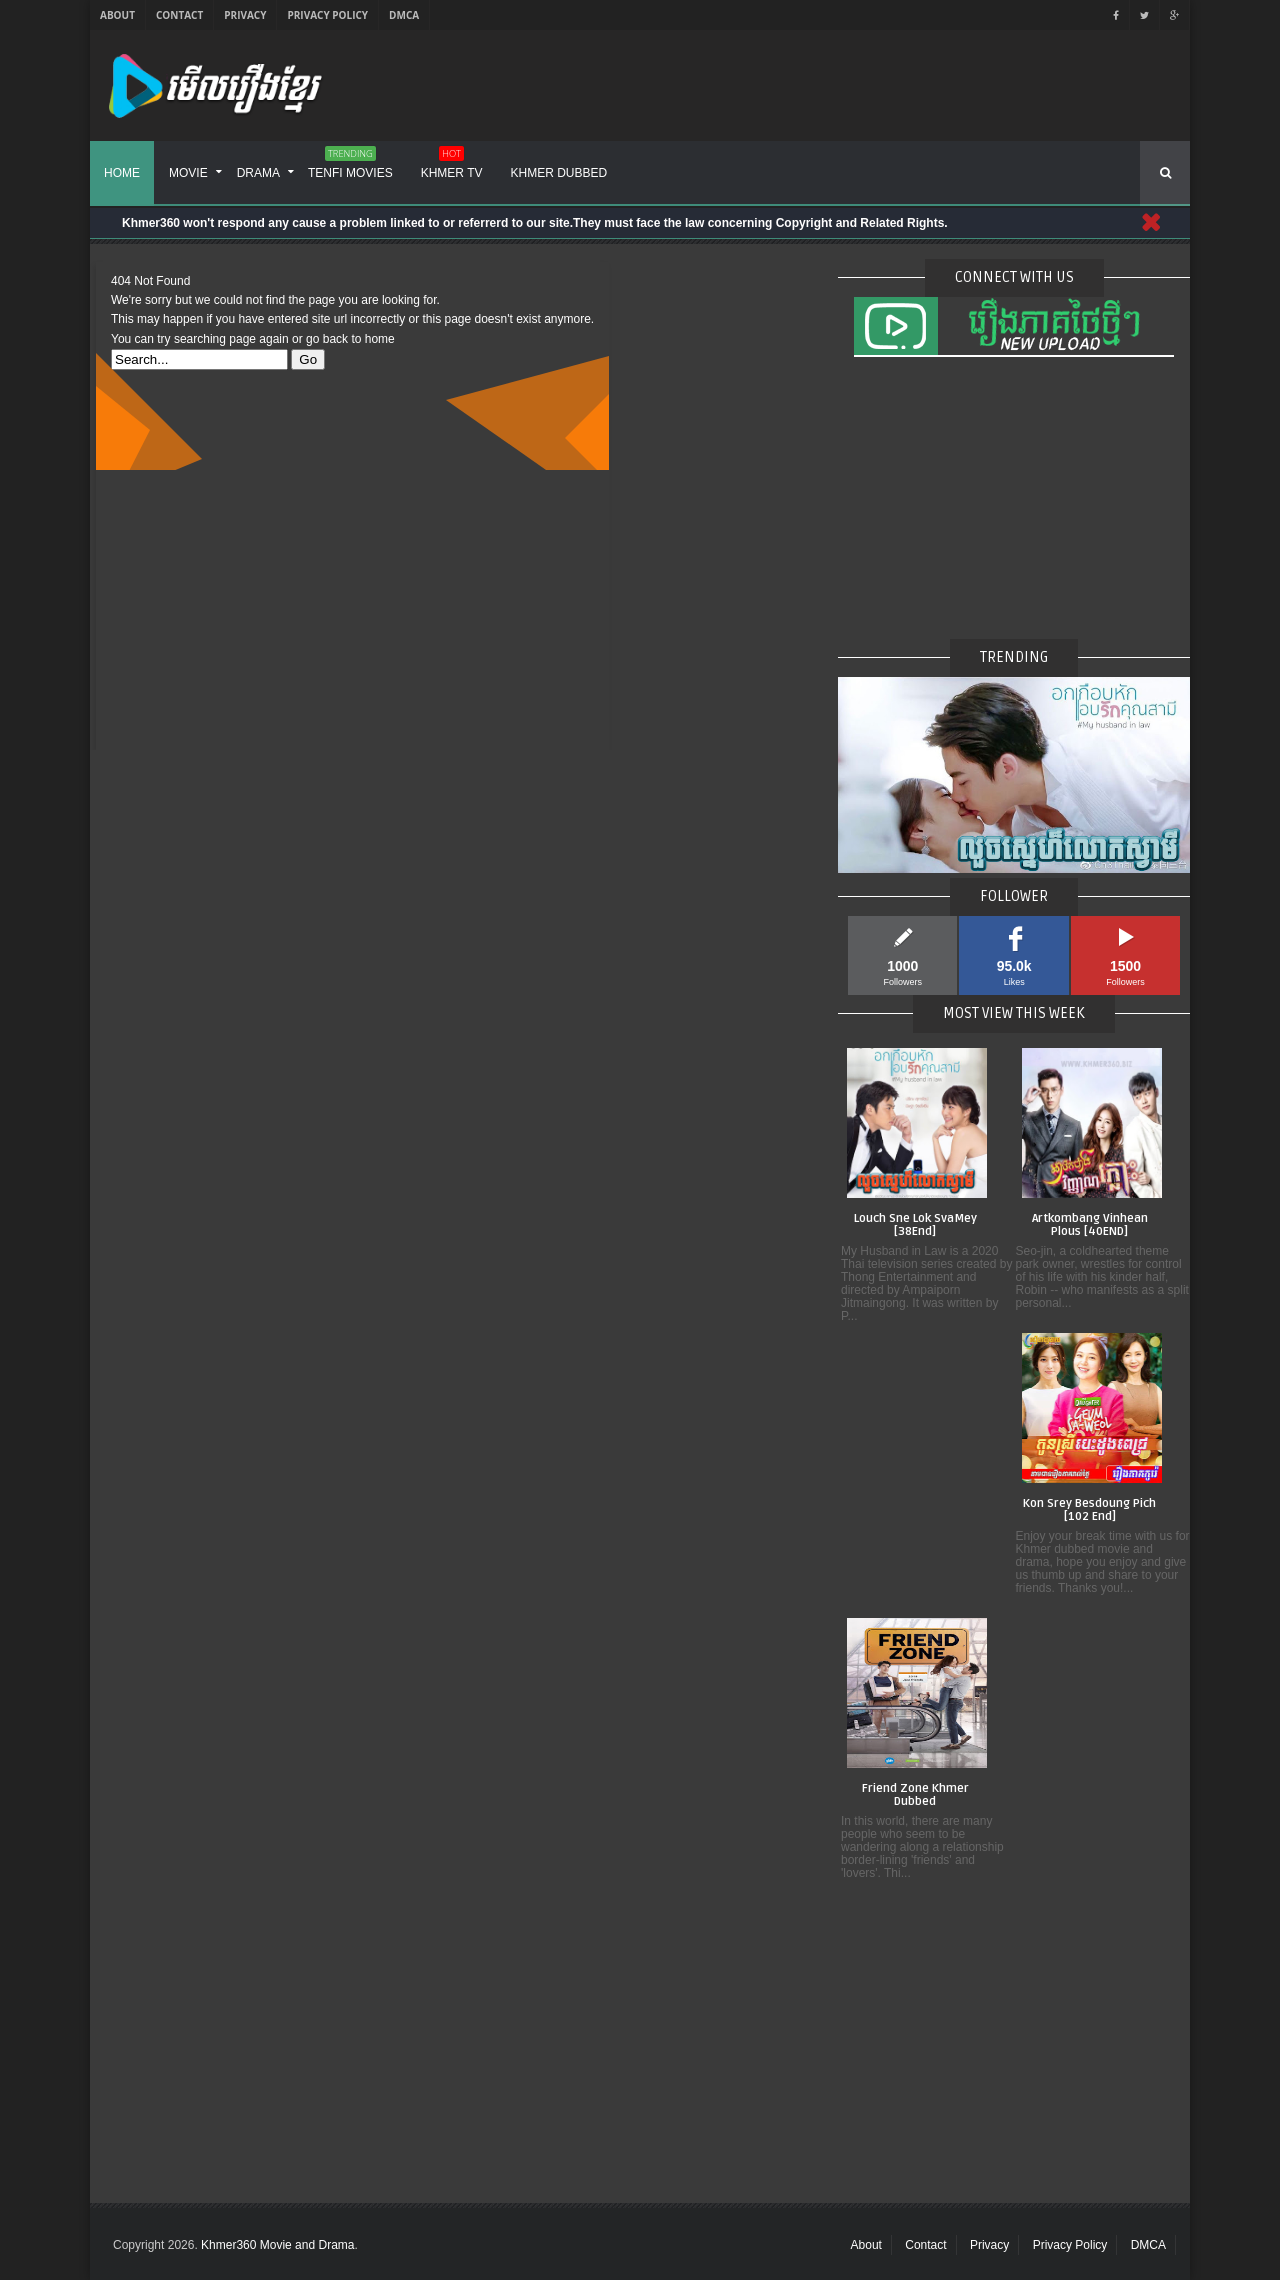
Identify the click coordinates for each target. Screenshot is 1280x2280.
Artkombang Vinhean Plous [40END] (1090, 1225)
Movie (188, 173)
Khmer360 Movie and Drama (277, 2245)
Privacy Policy (327, 15)
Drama (258, 173)
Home (122, 173)
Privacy (245, 15)
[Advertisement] (352, 610)
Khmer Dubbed (559, 173)
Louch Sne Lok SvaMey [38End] (915, 1225)
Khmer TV (452, 166)
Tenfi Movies (350, 166)
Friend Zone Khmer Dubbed (915, 1795)
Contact (179, 15)
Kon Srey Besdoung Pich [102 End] (1089, 1510)
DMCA (404, 15)
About (117, 15)
